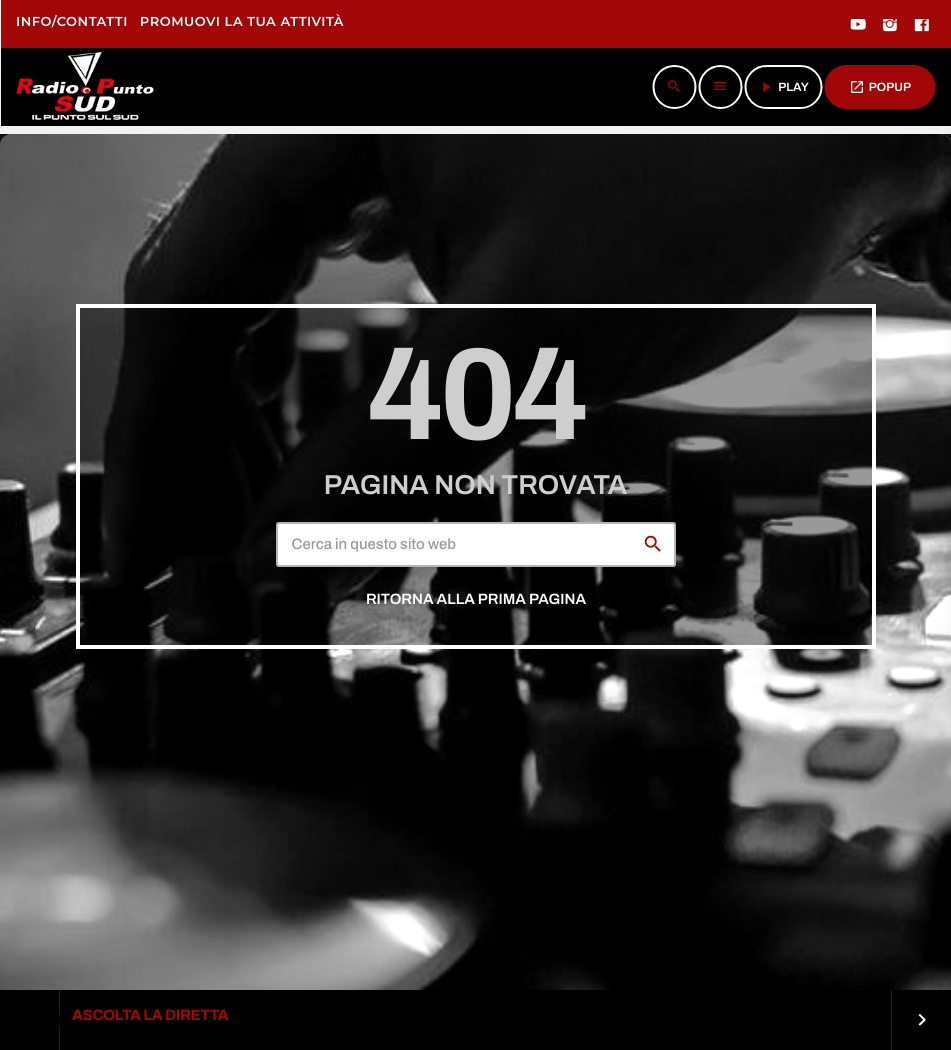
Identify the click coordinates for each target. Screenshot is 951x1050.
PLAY (783, 87)
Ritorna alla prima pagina (476, 600)
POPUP (880, 87)
